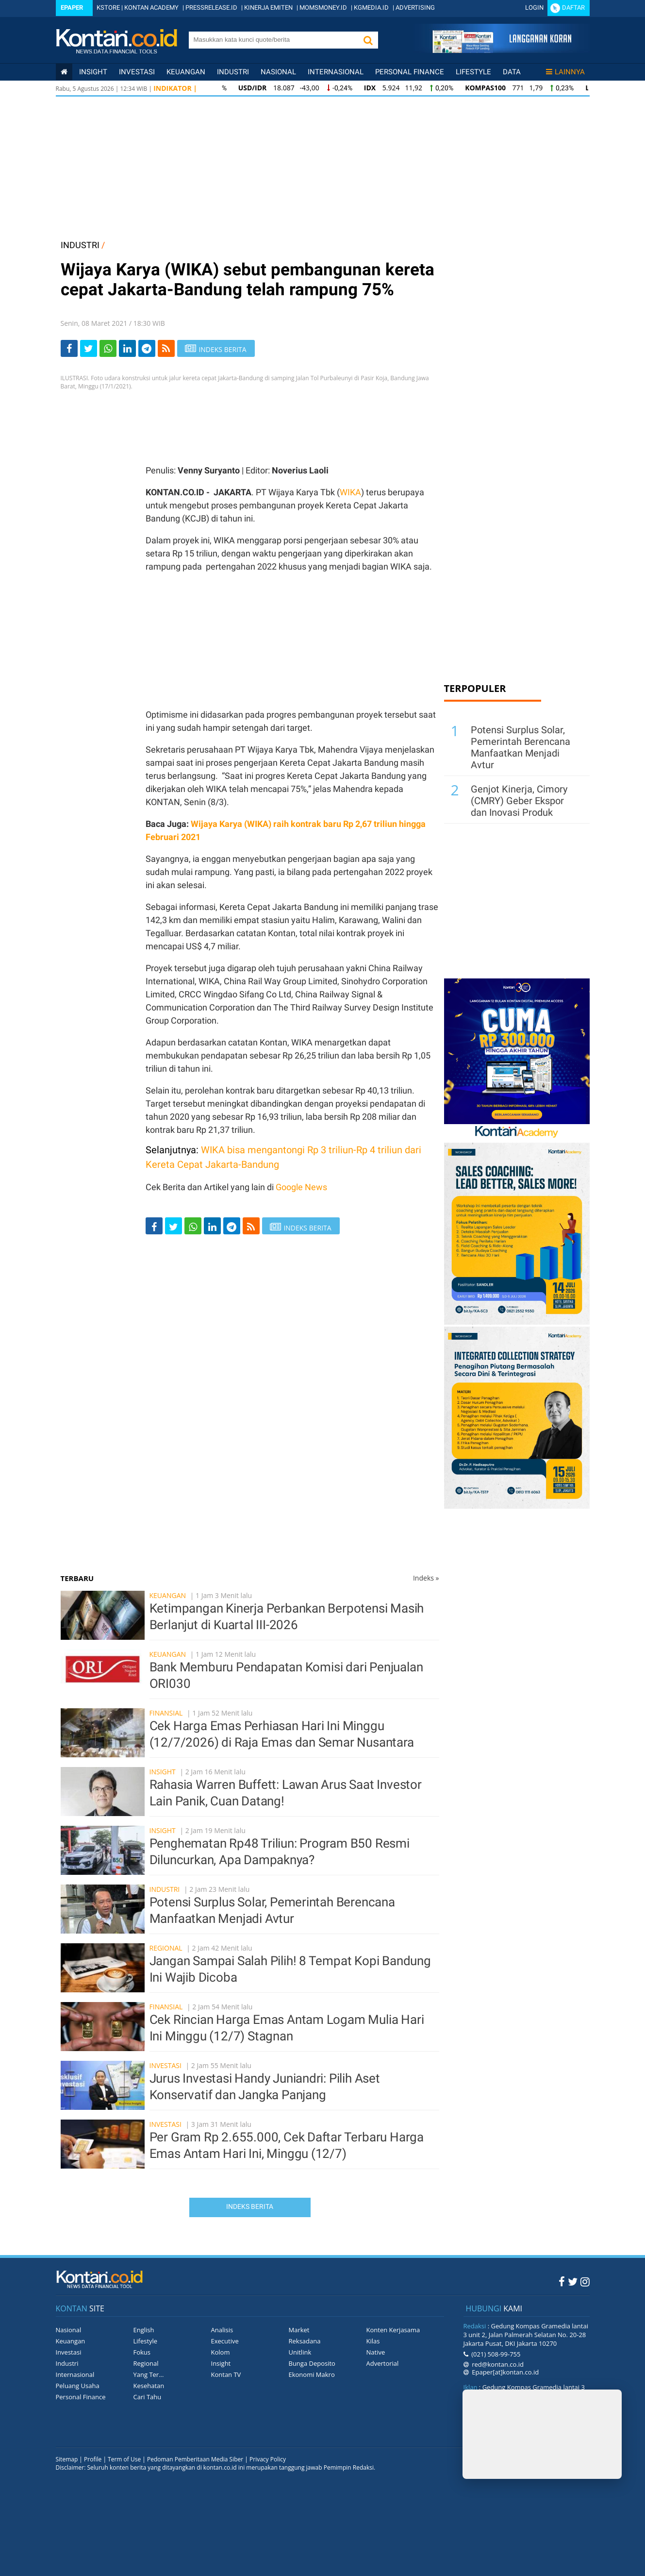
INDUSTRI (80, 245)
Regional (165, 1948)
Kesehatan (149, 2385)
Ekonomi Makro (312, 2374)
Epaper (72, 7)
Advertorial (382, 2363)
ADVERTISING (415, 7)
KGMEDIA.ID (371, 7)
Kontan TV (226, 2374)
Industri (233, 71)
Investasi (137, 71)
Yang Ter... (148, 2374)
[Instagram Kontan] (585, 2281)
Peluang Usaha (77, 2385)
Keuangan (185, 71)
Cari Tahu (147, 2396)
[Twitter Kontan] (573, 2281)
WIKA (350, 492)
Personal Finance (409, 71)
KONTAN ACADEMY (151, 7)
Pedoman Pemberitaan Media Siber (195, 2459)
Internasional (336, 71)
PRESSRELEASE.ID (211, 7)
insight (93, 71)
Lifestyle (473, 71)
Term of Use (124, 2459)
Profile (92, 2459)
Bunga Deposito (312, 2363)
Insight (162, 1771)
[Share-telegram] (146, 348)
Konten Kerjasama (393, 2329)
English (143, 2329)
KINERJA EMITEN (268, 7)
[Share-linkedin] (127, 348)
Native (375, 2352)
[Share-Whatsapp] (107, 348)
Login (534, 7)
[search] (273, 39)
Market (299, 2329)
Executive (225, 2341)
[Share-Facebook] (69, 348)
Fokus (142, 2352)
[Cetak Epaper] (501, 50)
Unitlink (300, 2352)
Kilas (373, 2341)
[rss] (166, 348)
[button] (368, 40)
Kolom (220, 2352)
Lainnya (565, 71)
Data (512, 71)
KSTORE (108, 7)
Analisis (222, 2329)
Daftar (573, 7)
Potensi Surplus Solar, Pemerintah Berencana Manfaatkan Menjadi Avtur (520, 747)
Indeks (426, 1578)
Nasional (278, 71)
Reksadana (305, 2341)
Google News (301, 1187)
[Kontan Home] (64, 71)
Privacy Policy (267, 2459)
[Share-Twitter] (88, 348)
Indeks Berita (249, 2206)
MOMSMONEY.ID (323, 7)
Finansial (166, 1712)
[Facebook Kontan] (562, 2281)
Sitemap (67, 2459)
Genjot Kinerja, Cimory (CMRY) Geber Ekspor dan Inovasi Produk (519, 800)
